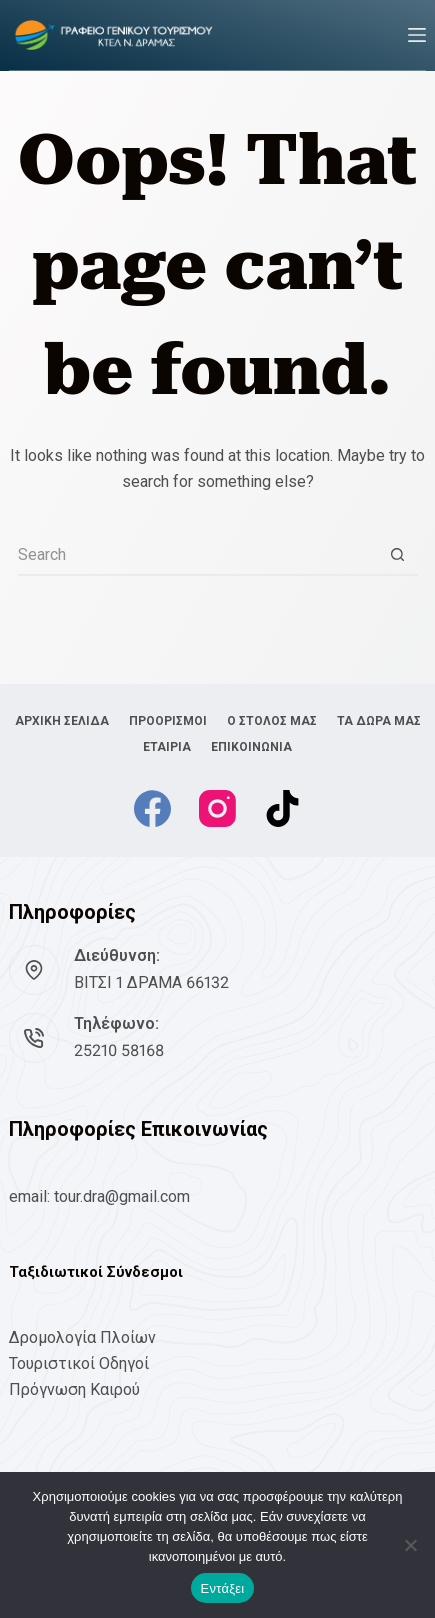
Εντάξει (223, 1588)
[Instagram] (217, 808)
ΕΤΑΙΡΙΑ (167, 747)
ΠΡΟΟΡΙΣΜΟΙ (168, 721)
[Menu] (417, 35)
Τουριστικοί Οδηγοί (79, 1363)
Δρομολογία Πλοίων (82, 1337)
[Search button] (398, 556)
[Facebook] (152, 808)
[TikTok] (282, 808)
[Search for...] (198, 556)
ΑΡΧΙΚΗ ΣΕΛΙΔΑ (62, 721)
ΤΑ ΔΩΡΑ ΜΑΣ (379, 721)
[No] (410, 1545)
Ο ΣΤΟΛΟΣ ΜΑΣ (272, 721)
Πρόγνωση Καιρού (74, 1389)
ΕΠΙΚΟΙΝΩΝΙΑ (251, 747)
